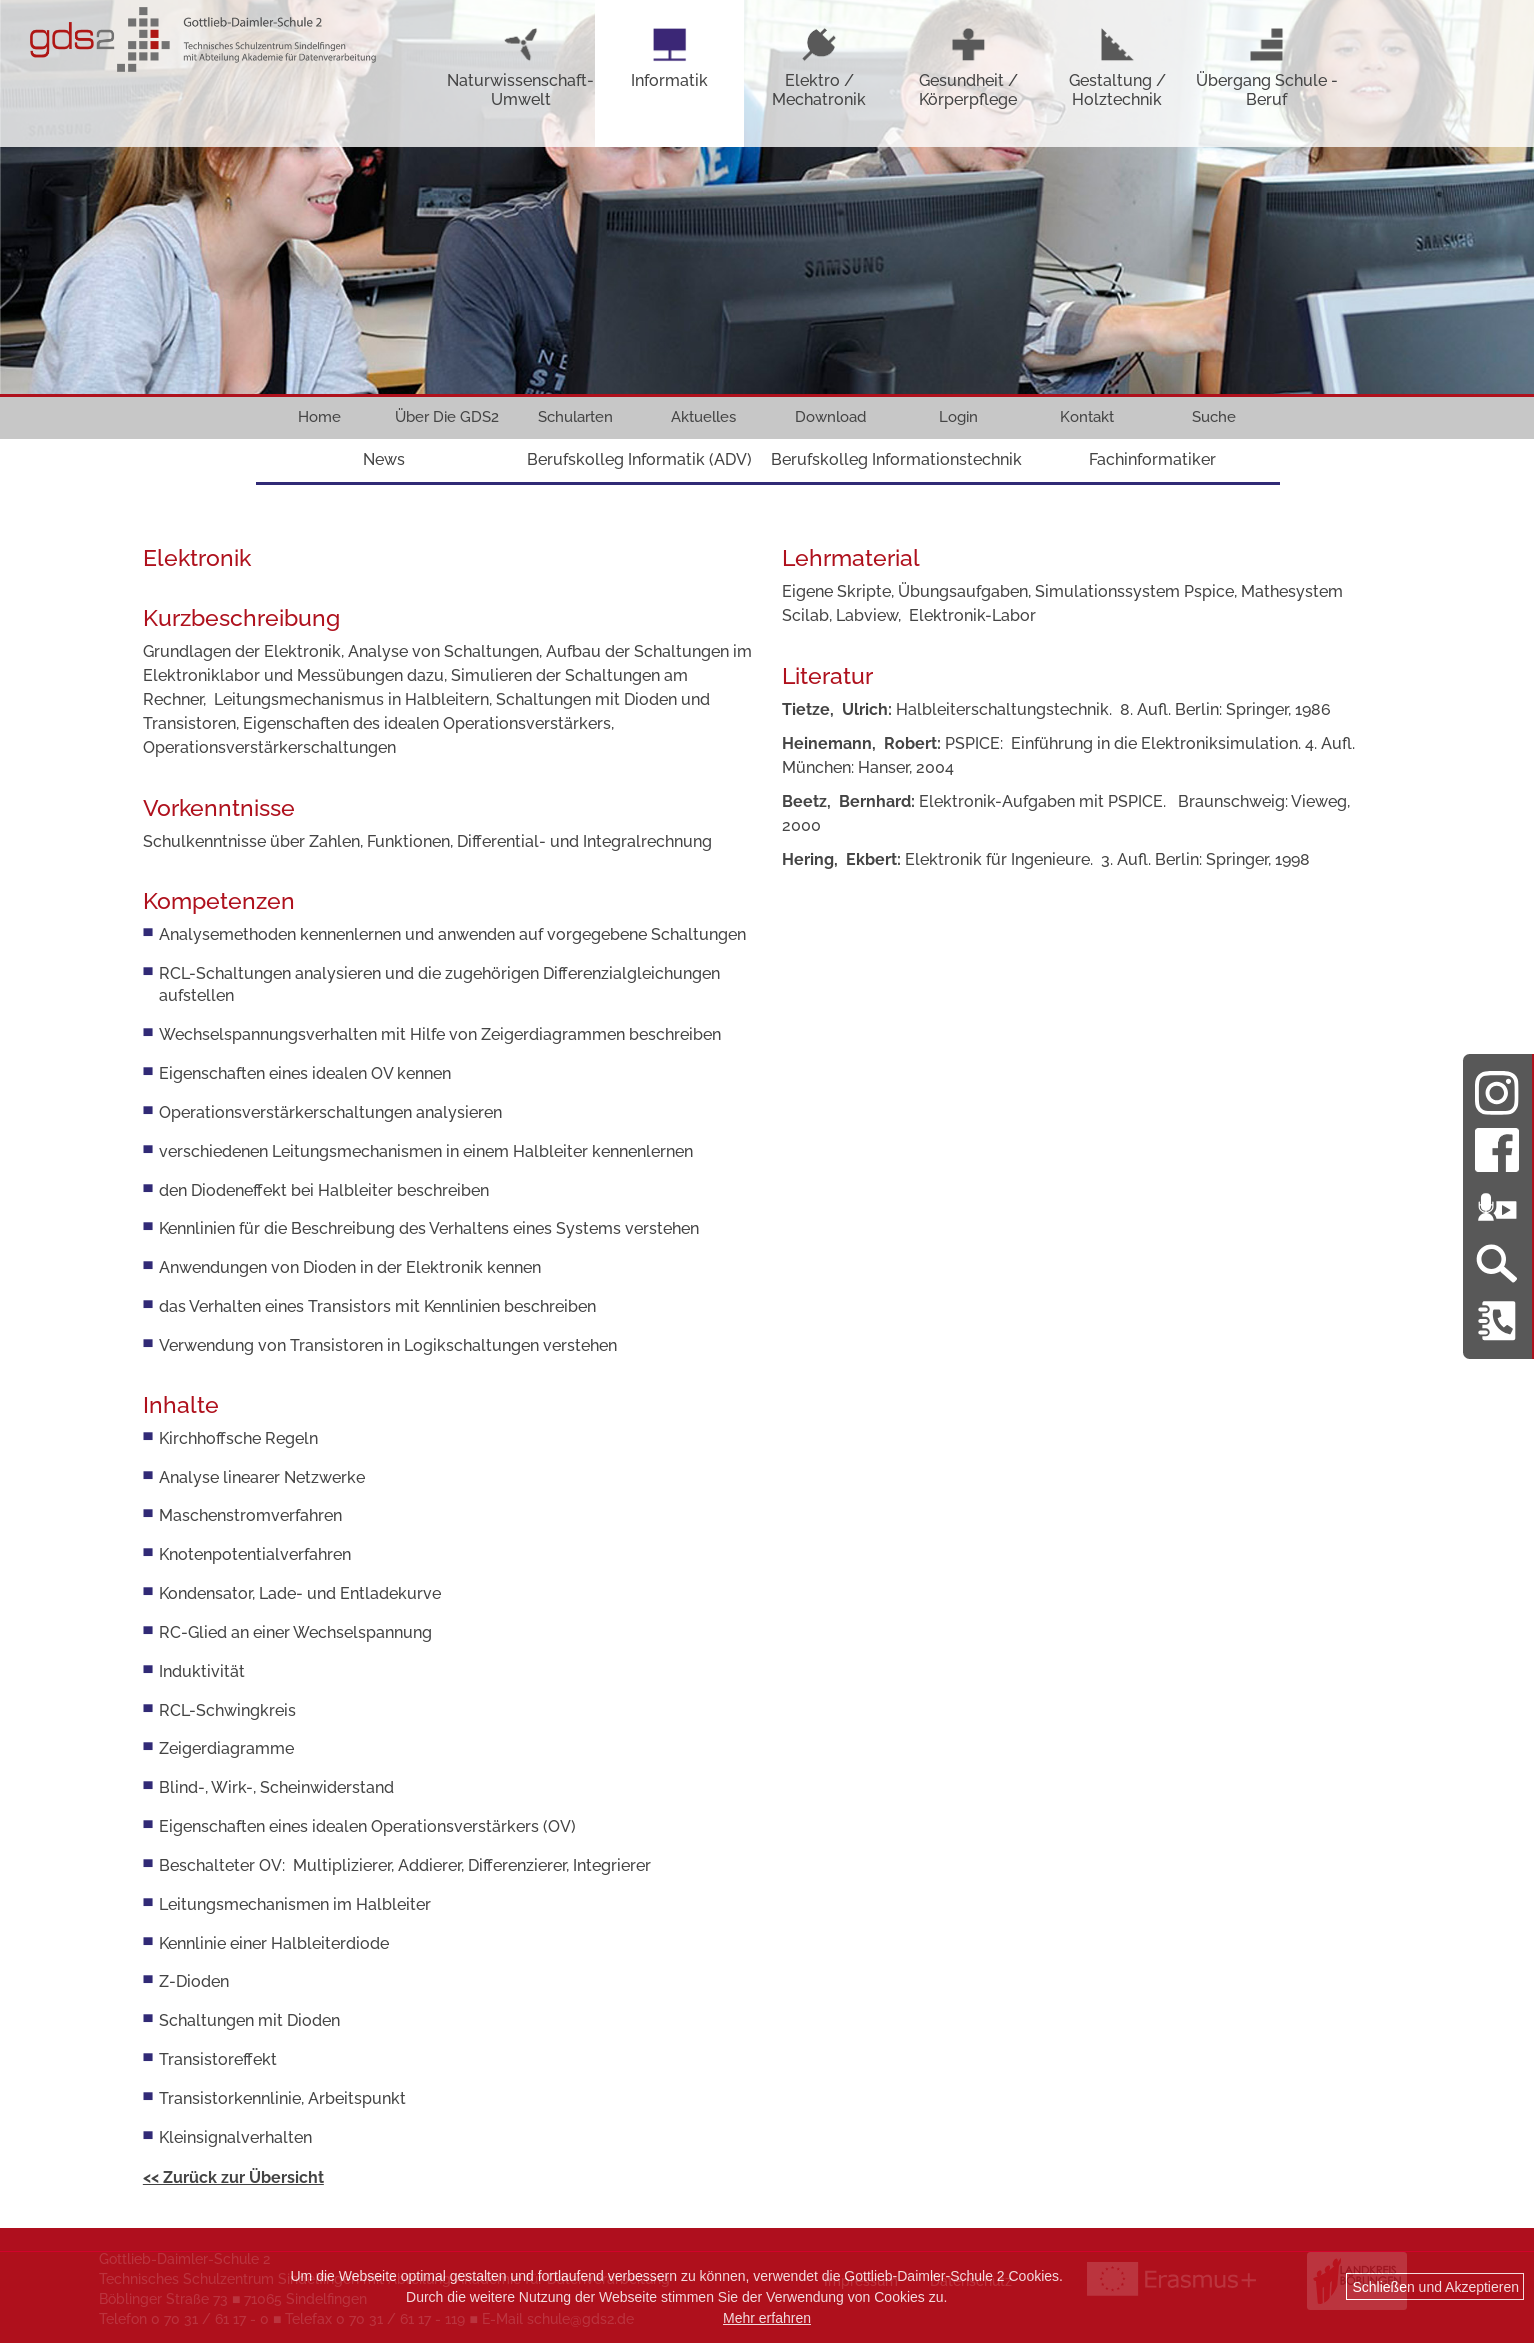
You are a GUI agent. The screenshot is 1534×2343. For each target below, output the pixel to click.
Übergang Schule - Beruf (1267, 67)
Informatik (669, 58)
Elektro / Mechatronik (819, 67)
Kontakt (1087, 417)
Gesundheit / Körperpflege (968, 67)
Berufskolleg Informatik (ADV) (639, 459)
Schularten (575, 417)
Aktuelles (703, 417)
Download (830, 417)
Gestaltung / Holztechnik (1117, 67)
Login (958, 417)
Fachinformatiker (1152, 459)
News (384, 459)
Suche (1214, 417)
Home (319, 417)
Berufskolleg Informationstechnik (896, 459)
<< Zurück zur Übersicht (233, 2177)
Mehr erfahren (767, 2318)
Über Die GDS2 (447, 417)
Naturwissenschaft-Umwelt (520, 67)
